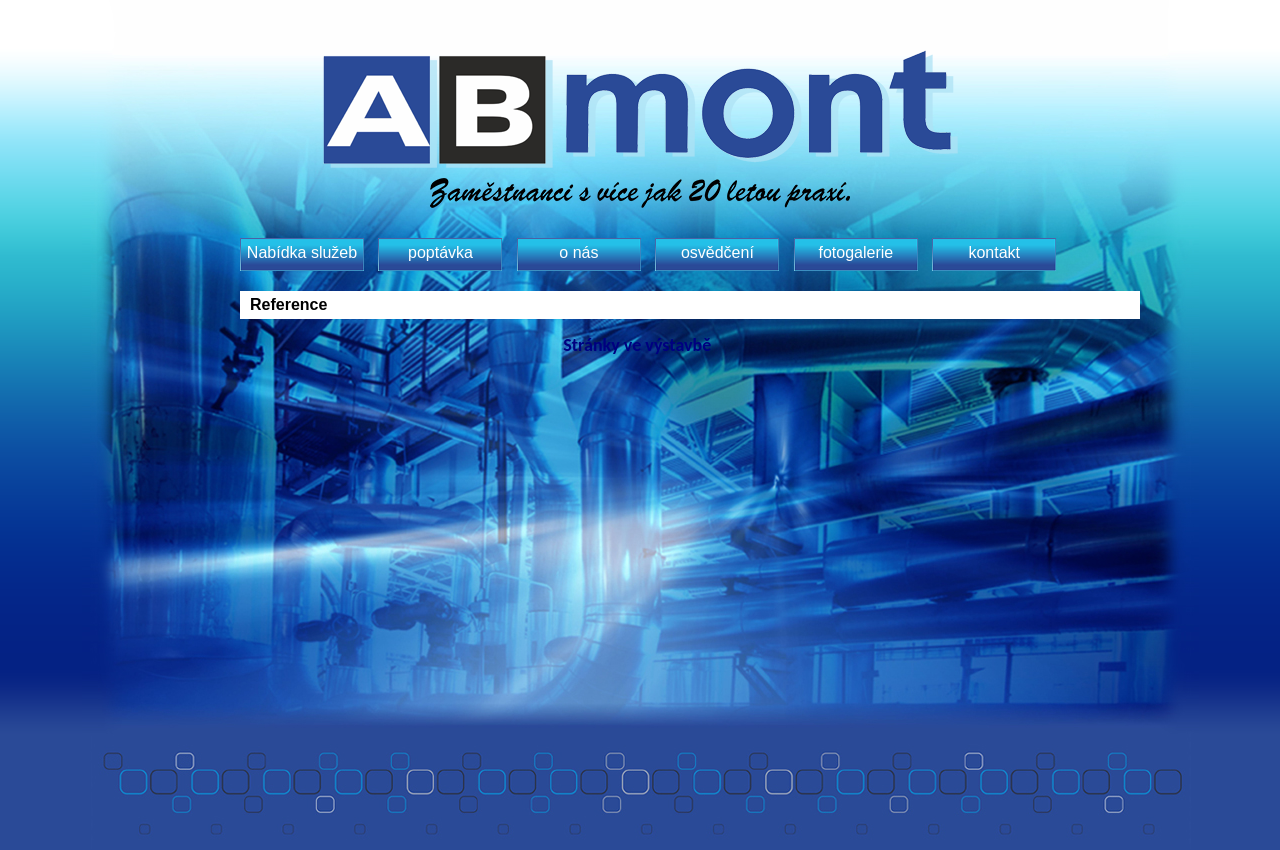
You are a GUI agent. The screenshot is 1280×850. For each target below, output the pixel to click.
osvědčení (717, 252)
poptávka (440, 252)
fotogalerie (855, 252)
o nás (578, 252)
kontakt (994, 252)
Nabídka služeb (302, 252)
